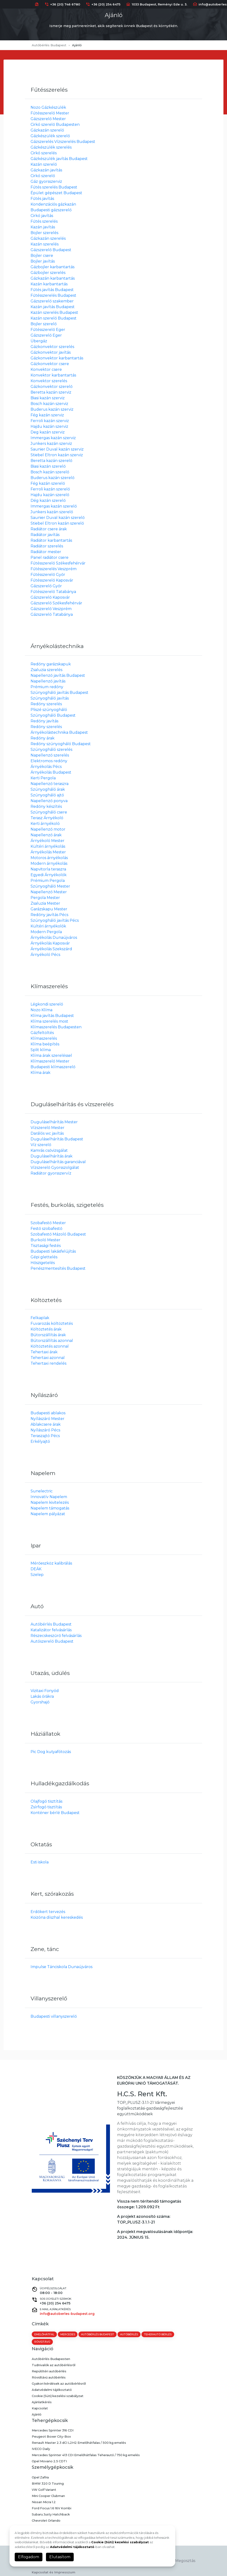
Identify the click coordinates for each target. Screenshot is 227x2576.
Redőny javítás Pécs (49, 914)
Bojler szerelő (44, 324)
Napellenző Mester (49, 892)
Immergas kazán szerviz (53, 438)
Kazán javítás (43, 227)
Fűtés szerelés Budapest (54, 187)
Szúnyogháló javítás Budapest (59, 692)
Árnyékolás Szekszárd (51, 949)
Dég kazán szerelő (48, 500)
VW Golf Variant (44, 2489)
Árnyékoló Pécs (45, 954)
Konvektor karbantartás (53, 375)
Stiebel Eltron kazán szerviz (57, 455)
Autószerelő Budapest (52, 1641)
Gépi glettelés (44, 1257)
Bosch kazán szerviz (49, 403)
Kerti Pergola (43, 778)
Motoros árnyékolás (49, 858)
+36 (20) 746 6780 (62, 4)
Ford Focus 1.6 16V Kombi (52, 2508)
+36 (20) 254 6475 (103, 4)
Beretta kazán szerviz (51, 392)
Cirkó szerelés (44, 153)
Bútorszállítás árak (48, 1335)
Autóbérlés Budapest (51, 1624)
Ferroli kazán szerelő (50, 489)
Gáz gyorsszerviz (46, 181)
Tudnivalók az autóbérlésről (54, 2365)
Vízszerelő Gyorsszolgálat (55, 1167)
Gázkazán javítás (46, 170)
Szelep (37, 1574)
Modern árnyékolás (49, 863)
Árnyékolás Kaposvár (50, 943)
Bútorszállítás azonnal (52, 1340)
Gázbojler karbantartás (52, 267)
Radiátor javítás (45, 534)
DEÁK (36, 1569)
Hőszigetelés (43, 1262)
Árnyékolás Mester (48, 852)
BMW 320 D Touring (48, 2483)
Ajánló (36, 2414)
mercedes (67, 2334)
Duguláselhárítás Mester (54, 1122)
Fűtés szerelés (44, 221)
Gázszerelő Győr (46, 586)
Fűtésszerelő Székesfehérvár (58, 563)
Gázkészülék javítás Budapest (59, 158)
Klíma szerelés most (49, 1021)
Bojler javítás (43, 261)
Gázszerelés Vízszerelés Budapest (63, 141)
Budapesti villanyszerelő (54, 2016)
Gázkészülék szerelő (50, 136)
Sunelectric (42, 1491)
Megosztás (185, 2560)
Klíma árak (40, 1072)
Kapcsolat (40, 2408)
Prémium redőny (47, 687)
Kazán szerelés (45, 244)
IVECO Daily (41, 2449)
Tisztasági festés (46, 1245)
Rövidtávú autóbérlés (49, 2377)
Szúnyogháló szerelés (51, 749)
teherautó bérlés (158, 2334)
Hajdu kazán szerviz (49, 426)
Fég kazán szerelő (48, 483)
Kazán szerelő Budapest (54, 318)
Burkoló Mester (45, 1240)
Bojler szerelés (44, 232)
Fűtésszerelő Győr (48, 574)
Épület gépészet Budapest (56, 193)
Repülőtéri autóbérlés (49, 2371)
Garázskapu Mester (49, 909)
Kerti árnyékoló (45, 823)
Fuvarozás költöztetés (52, 1323)
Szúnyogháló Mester (50, 886)
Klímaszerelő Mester (50, 1061)
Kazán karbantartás (49, 284)
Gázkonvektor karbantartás (57, 358)
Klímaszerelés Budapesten (56, 1027)
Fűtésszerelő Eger (48, 329)
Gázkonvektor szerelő (52, 386)
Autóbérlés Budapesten (51, 2359)
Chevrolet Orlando (46, 2520)
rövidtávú (42, 2342)
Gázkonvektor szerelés (52, 346)
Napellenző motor (48, 829)
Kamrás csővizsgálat (49, 1150)
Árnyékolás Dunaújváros (54, 937)
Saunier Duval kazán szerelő (58, 517)
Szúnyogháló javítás (50, 698)
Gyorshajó (40, 1702)
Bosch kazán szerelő (50, 472)
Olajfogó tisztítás (46, 1801)
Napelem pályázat (48, 1514)
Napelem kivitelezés (50, 1502)
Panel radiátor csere (49, 557)
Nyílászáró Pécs (45, 1430)
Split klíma (41, 1050)
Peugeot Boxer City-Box (51, 2437)
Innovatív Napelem (49, 1497)
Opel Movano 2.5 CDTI (50, 2461)
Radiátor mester (46, 552)
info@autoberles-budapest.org (67, 2314)
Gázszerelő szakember (52, 301)
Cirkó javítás (42, 215)
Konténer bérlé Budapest (55, 1812)
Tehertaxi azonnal (48, 1357)
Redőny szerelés (46, 704)
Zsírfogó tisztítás (46, 1807)
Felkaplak (40, 1318)
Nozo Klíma (41, 1010)
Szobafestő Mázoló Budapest (58, 1234)
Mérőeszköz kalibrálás (51, 1563)
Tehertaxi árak (44, 1352)
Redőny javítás (44, 721)
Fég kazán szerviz (47, 415)
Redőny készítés (46, 806)
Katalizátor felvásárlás (51, 1630)
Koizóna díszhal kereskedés (57, 1917)
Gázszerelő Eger (46, 335)
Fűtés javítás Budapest (52, 289)
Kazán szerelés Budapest (54, 312)
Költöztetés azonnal (50, 1346)
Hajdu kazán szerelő (50, 495)
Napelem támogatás (50, 1508)
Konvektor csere (46, 369)
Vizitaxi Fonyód (45, 1690)
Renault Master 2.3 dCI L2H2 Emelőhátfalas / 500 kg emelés (80, 2443)
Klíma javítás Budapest (52, 1015)
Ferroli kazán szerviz (50, 420)
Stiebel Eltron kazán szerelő (57, 523)
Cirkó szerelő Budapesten (55, 124)
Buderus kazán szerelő (52, 477)
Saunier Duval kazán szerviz (57, 449)
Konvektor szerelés (49, 381)
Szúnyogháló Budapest (53, 715)
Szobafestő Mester (48, 1223)
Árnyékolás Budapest (51, 772)
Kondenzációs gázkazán (53, 204)
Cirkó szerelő (43, 176)
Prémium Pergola (48, 880)
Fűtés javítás (42, 198)
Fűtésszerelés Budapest (53, 295)
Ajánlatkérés (42, 2402)
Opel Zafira (40, 2477)
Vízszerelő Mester (47, 1127)
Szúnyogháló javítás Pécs (55, 920)
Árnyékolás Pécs (46, 766)
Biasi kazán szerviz (48, 398)
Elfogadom (28, 2557)
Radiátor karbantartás (51, 540)
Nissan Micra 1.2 (44, 2502)
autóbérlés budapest (97, 2334)
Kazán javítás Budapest (53, 307)
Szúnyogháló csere (49, 812)
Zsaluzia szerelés (46, 670)
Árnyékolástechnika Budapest (59, 732)
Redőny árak (42, 738)
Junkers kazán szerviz (51, 443)
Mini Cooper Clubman (48, 2496)
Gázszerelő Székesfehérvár (56, 603)
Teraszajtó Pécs (45, 1436)
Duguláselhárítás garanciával (58, 1162)
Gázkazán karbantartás (53, 278)
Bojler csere (42, 255)
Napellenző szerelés (50, 755)
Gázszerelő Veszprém (51, 608)
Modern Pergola (46, 932)
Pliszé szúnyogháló (49, 709)
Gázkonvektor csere (50, 364)
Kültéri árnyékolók (48, 926)
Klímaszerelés (44, 1038)
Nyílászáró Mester (47, 1418)
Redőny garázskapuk (51, 664)
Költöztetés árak (46, 1329)
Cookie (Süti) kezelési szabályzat (58, 2396)
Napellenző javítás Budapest (58, 675)
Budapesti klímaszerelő (53, 1067)
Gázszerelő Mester (48, 119)
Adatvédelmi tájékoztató (52, 2390)
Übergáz (39, 341)
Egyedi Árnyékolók (49, 875)
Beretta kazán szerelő (51, 460)
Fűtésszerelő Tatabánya (53, 591)
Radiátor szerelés (47, 546)
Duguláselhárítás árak (52, 1156)
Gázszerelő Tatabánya (52, 614)
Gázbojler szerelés (48, 272)
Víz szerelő (41, 1144)
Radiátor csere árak (49, 529)
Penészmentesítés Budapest (58, 1268)
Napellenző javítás (48, 681)
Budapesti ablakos (48, 1413)
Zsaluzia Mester (45, 903)
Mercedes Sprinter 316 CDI (53, 2430)
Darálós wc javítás (47, 1133)
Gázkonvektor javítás (51, 352)
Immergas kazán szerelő (54, 506)
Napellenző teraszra (49, 783)
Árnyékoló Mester (47, 840)
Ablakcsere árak (46, 1424)
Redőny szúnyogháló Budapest (61, 744)
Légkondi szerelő (47, 1004)
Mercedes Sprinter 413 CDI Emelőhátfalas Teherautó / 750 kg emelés (87, 2455)
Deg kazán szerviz (48, 432)
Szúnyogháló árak (48, 789)
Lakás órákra (42, 1696)
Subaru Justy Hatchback (51, 2514)
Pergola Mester (45, 897)
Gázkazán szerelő (47, 130)
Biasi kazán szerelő (48, 466)
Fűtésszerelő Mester (50, 113)
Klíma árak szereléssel (51, 1055)
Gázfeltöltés (42, 1032)
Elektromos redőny (49, 761)
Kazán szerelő (44, 164)
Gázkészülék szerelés (51, 147)
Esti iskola (40, 1862)
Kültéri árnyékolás (48, 846)
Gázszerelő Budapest (51, 250)
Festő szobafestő (46, 1228)
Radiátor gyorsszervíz (51, 1173)
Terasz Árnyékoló (47, 818)
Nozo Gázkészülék (48, 107)
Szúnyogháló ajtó (47, 795)
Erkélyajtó (40, 1441)
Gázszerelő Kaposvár (50, 597)
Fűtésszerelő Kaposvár (52, 580)
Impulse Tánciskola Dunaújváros (61, 1967)
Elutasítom (59, 2557)
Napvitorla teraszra (48, 869)
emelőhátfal (44, 2334)
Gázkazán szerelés (48, 238)
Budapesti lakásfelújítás (53, 1251)
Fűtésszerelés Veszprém (54, 569)
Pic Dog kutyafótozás (51, 1751)
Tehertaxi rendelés (48, 1363)
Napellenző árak (46, 835)
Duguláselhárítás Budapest (57, 1139)
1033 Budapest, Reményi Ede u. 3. (156, 4)
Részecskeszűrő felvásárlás (56, 1635)
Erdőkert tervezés (48, 1911)
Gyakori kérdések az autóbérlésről (59, 2383)
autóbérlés (129, 2334)
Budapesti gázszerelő (51, 210)
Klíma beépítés (45, 1044)
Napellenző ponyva (49, 801)
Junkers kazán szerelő (52, 512)
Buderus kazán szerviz (52, 409)
